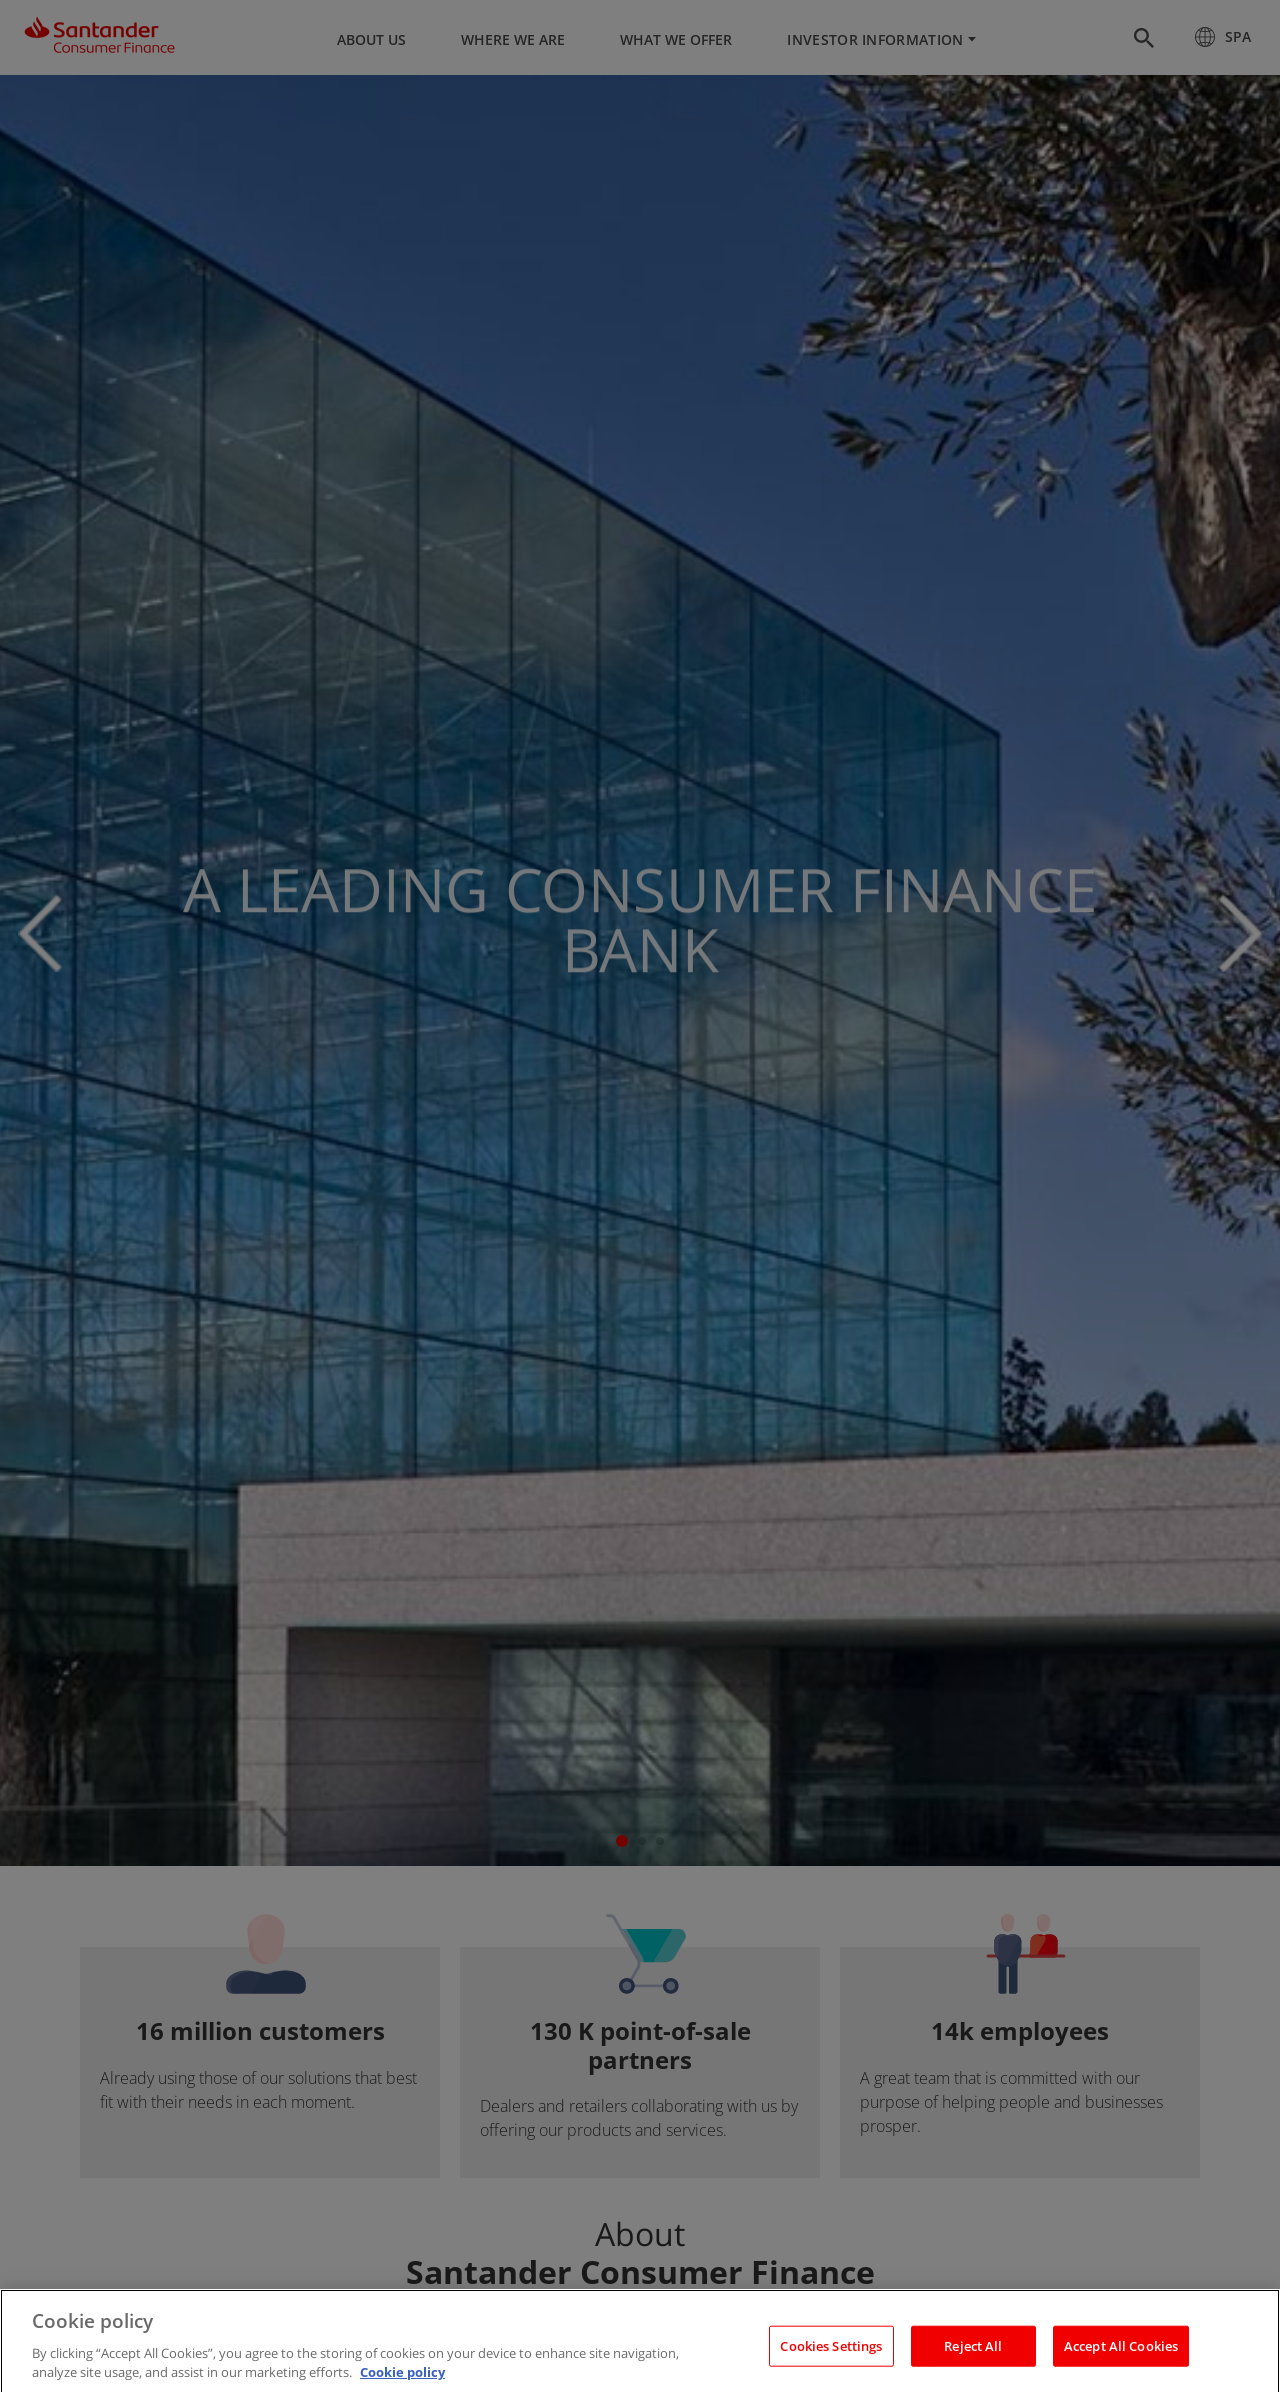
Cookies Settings (831, 2364)
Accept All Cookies (1121, 2364)
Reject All (973, 2364)
